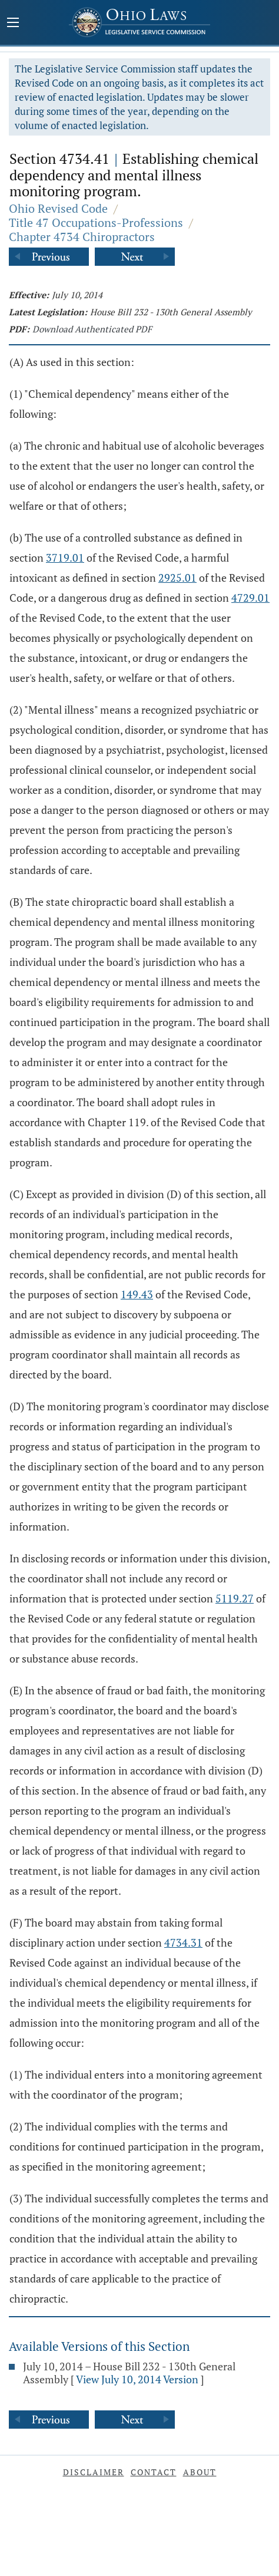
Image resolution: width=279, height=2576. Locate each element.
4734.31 (183, 1942)
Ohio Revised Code (58, 208)
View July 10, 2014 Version (137, 2379)
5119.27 (234, 1598)
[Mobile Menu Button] (13, 23)
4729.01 (250, 598)
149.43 (137, 1294)
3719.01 (65, 557)
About (200, 2472)
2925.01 (177, 577)
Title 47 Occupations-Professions (96, 222)
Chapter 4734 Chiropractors (82, 237)
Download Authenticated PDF (92, 329)
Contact (154, 2472)
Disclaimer (93, 2472)
